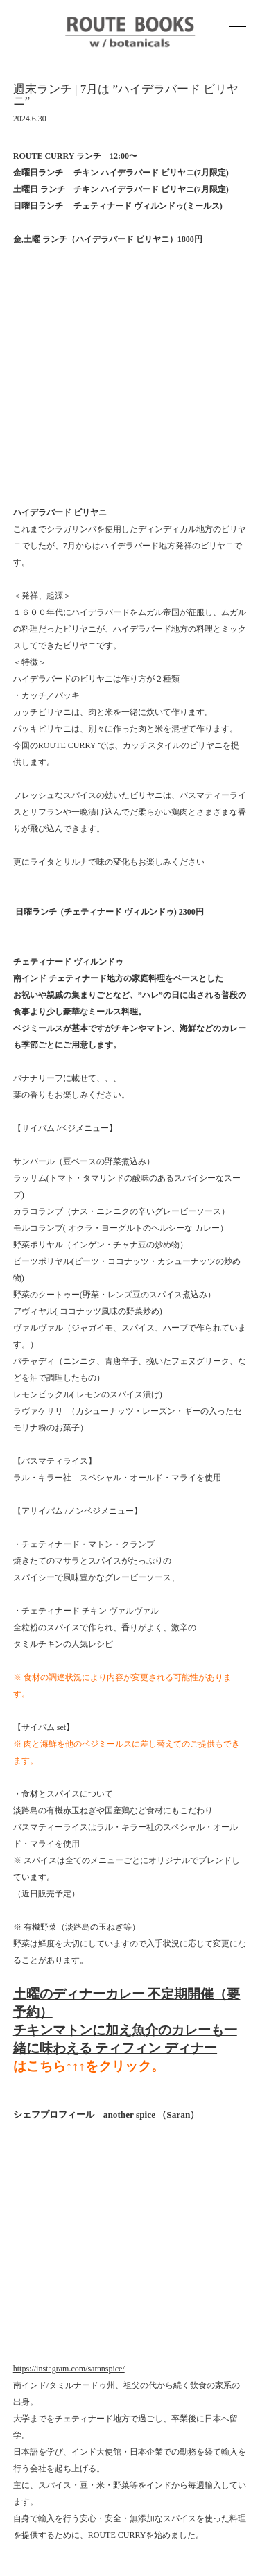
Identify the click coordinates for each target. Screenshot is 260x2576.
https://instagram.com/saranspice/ (69, 1923)
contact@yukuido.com (84, 2514)
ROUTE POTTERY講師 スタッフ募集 (75, 2159)
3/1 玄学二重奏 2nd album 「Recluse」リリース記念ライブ (110, 2225)
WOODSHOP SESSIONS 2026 (61, 2212)
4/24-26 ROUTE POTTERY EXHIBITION (79, 2172)
